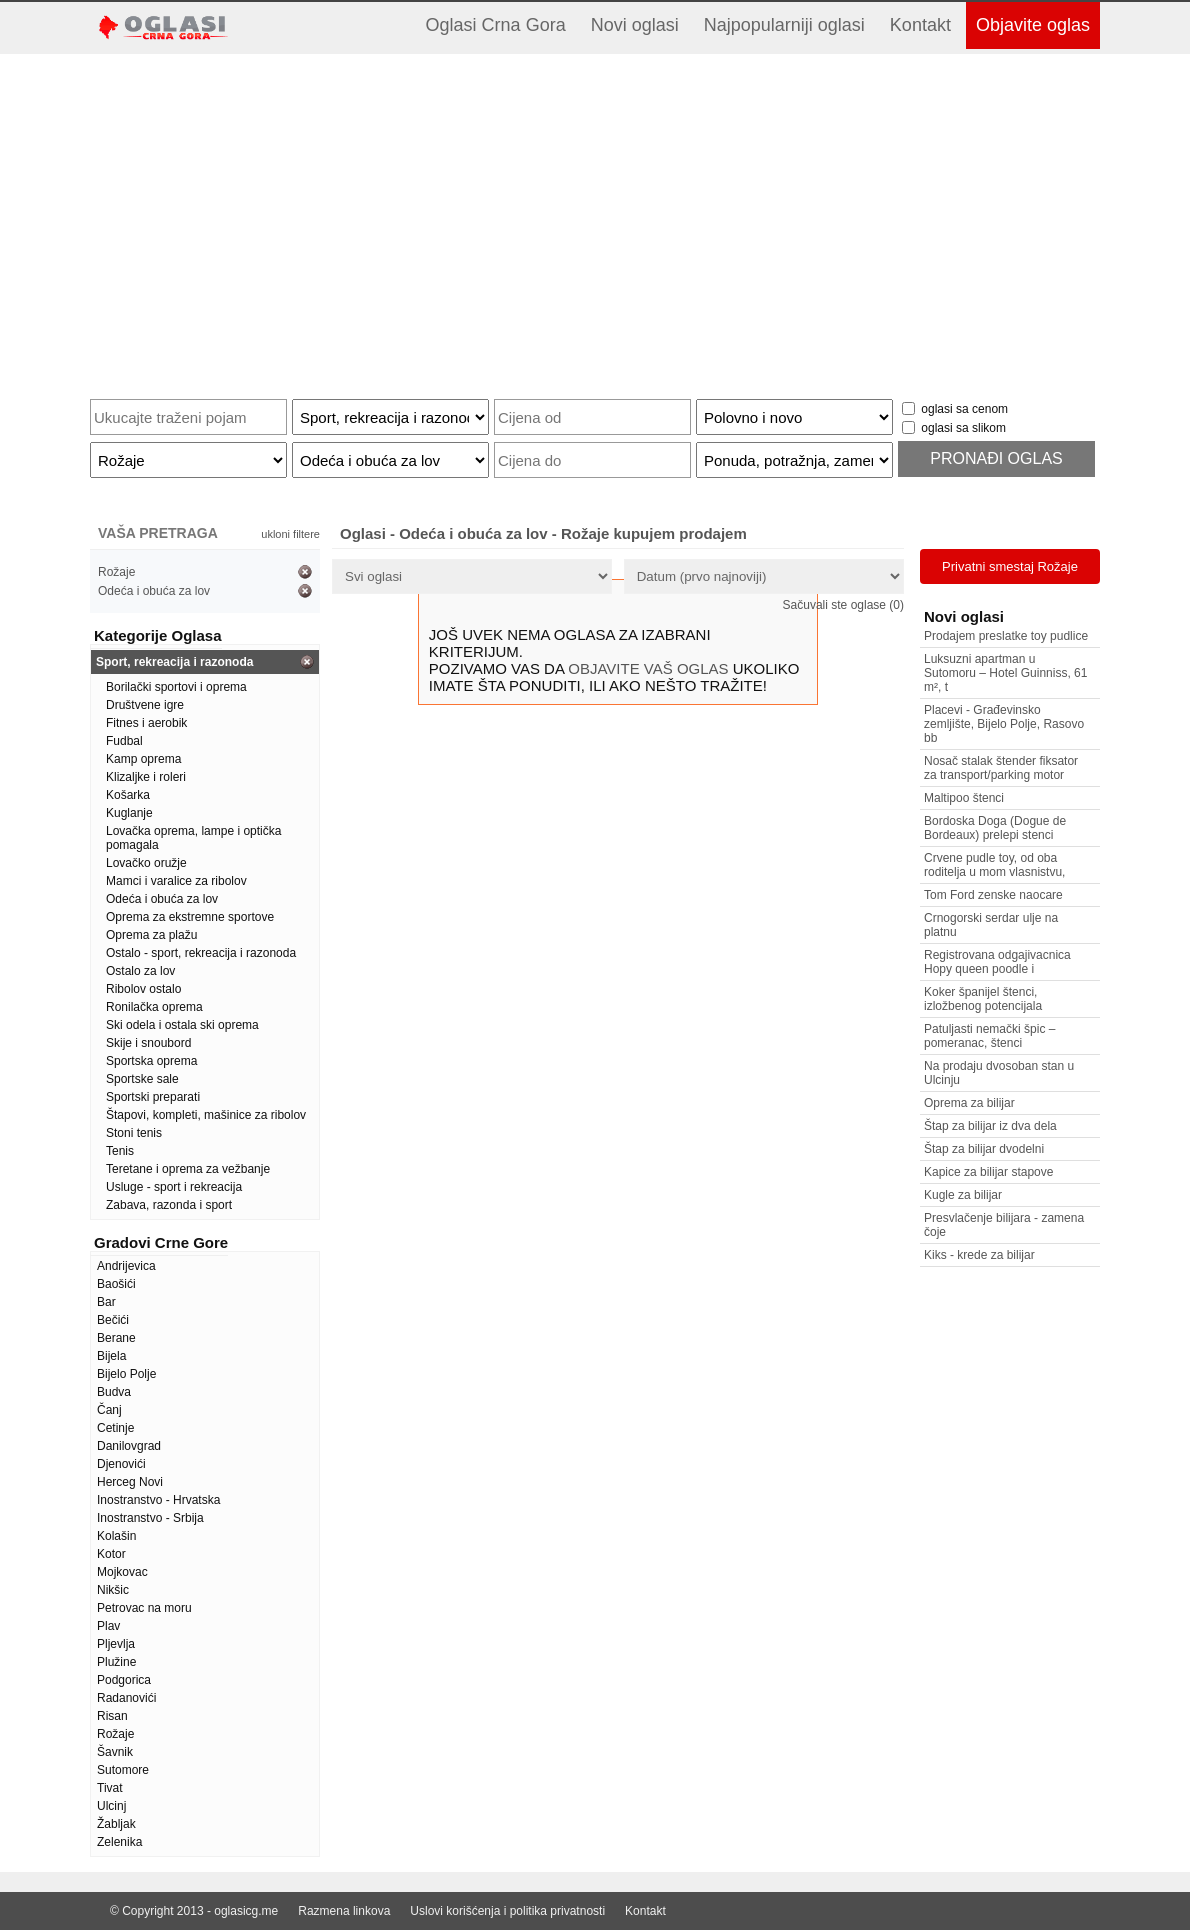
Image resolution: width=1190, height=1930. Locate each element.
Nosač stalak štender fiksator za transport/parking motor (1001, 768)
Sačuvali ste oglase (843, 605)
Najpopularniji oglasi (784, 25)
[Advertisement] (595, 219)
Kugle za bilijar (963, 1195)
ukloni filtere (290, 534)
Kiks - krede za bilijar (979, 1255)
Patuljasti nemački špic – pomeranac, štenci (989, 1036)
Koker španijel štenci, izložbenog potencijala (983, 999)
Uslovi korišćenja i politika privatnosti (507, 1911)
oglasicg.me (246, 1911)
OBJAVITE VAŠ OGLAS (648, 668)
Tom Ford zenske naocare (993, 895)
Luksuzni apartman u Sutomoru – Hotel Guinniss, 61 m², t (1005, 673)
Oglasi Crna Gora (496, 25)
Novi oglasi (635, 25)
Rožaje (116, 572)
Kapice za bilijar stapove (988, 1172)
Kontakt (920, 25)
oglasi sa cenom (964, 409)
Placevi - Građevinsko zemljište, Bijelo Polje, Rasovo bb (1004, 724)
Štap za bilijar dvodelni (984, 1149)
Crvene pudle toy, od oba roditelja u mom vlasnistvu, (994, 865)
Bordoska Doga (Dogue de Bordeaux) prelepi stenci (995, 828)
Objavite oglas (1033, 25)
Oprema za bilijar (969, 1103)
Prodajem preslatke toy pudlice (1006, 636)
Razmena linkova (344, 1911)
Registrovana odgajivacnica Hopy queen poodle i (997, 962)
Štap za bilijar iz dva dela (990, 1126)
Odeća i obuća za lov (154, 591)
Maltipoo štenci (964, 798)
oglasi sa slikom (963, 428)
